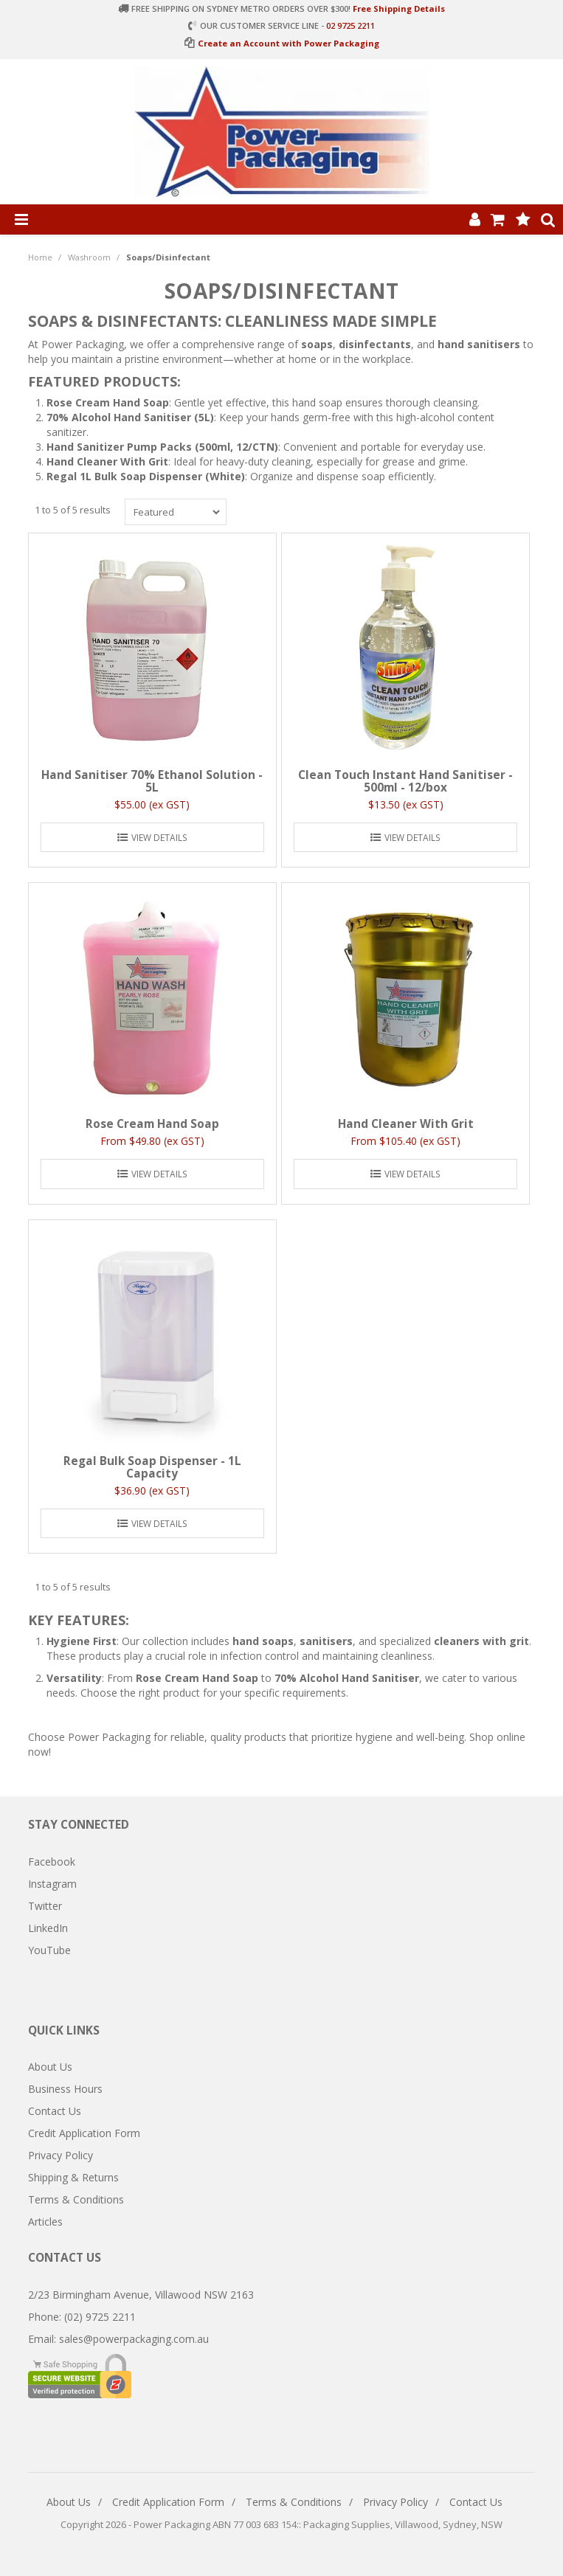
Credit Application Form (84, 2133)
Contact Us (54, 2111)
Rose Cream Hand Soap (152, 1124)
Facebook (51, 1862)
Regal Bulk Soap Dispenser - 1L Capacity (152, 1467)
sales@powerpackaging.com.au (134, 2339)
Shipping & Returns (73, 2177)
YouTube (49, 1950)
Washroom (89, 257)
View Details (159, 837)
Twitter (45, 1906)
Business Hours (65, 2089)
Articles (45, 2222)
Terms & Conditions (76, 2199)
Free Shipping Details (399, 8)
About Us (50, 2067)
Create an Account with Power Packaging (288, 43)
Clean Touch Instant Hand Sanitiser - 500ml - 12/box (405, 781)
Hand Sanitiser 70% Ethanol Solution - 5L (152, 781)
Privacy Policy (60, 2155)
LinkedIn (48, 1928)
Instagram (52, 1884)
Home (40, 257)
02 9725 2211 (350, 25)
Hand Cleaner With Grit (406, 1124)
